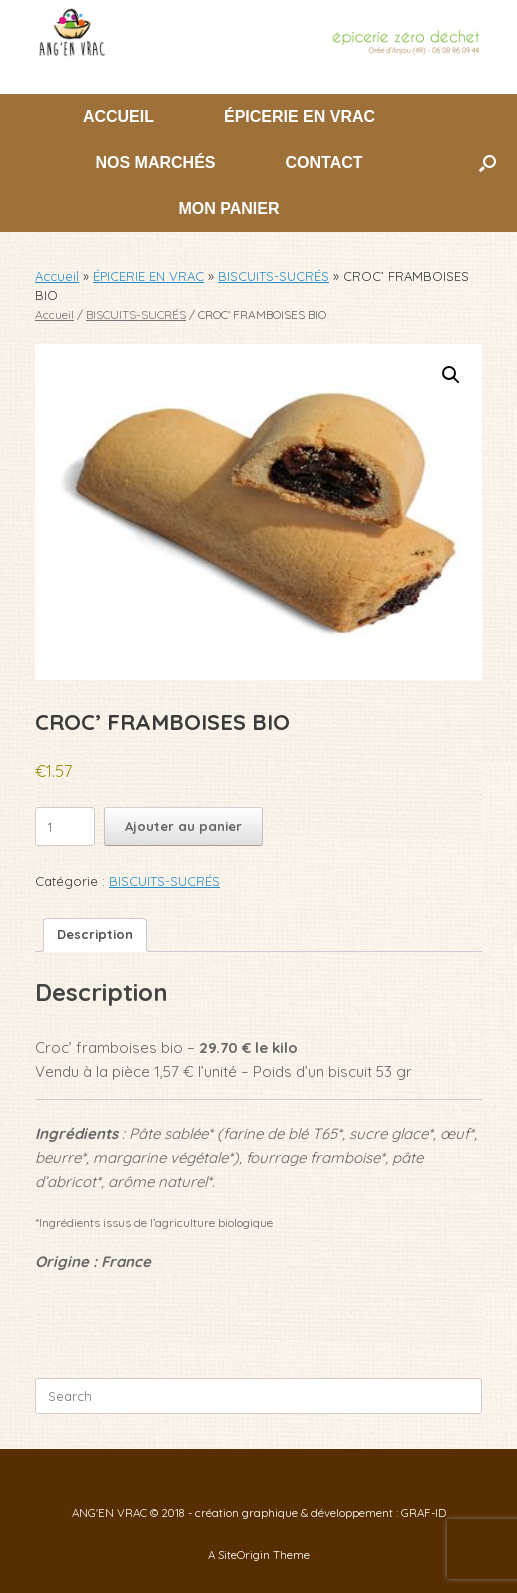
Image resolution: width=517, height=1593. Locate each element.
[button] (487, 163)
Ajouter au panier (183, 826)
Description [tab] (95, 934)
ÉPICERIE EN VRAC (299, 116)
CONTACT (323, 162)
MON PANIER (228, 208)
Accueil (57, 276)
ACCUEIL (118, 116)
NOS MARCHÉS (155, 162)
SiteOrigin (244, 1554)
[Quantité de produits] (65, 826)
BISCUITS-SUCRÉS (273, 276)
